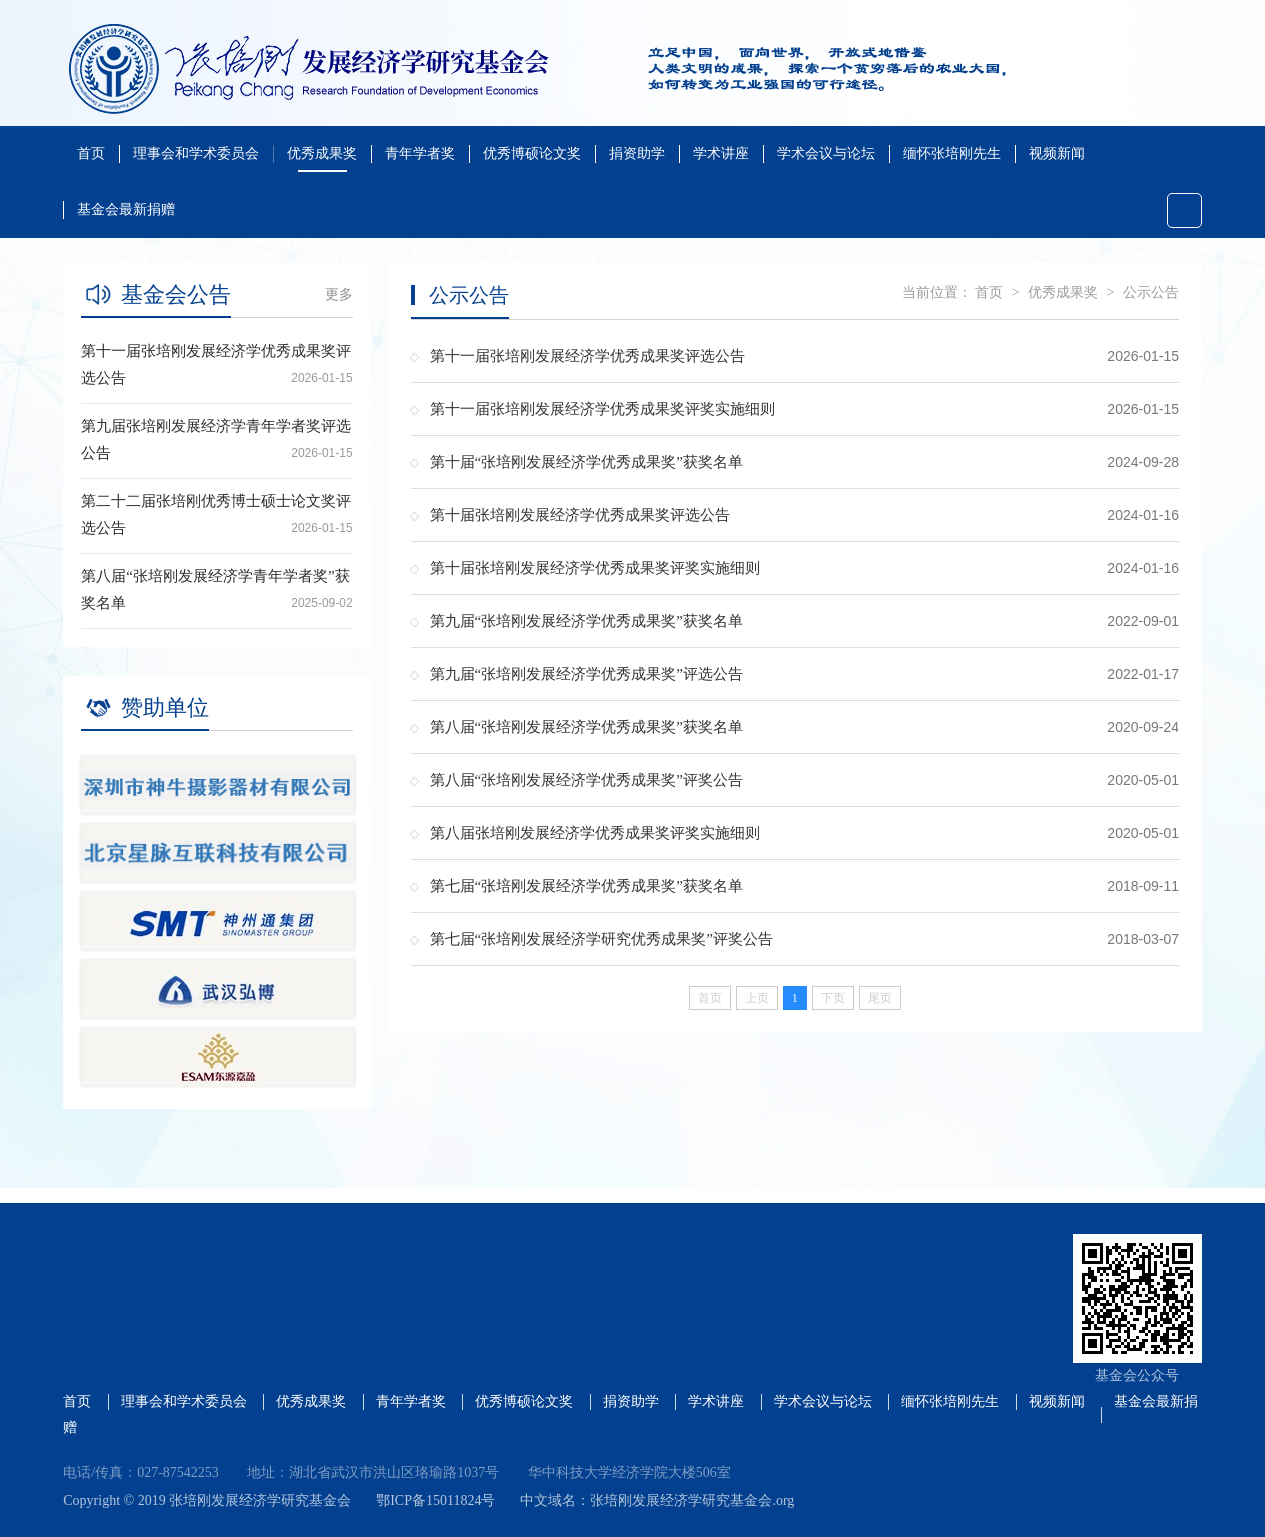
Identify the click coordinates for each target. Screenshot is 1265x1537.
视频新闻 (1057, 153)
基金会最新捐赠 (126, 209)
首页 (91, 153)
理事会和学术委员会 (196, 153)
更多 (339, 294)
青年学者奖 (420, 153)
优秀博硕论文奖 (532, 153)
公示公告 (1151, 292)
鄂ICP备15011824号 (435, 1500)
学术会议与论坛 (826, 153)
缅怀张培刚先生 (952, 153)
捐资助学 (637, 153)
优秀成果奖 (322, 153)
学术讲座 (721, 153)
